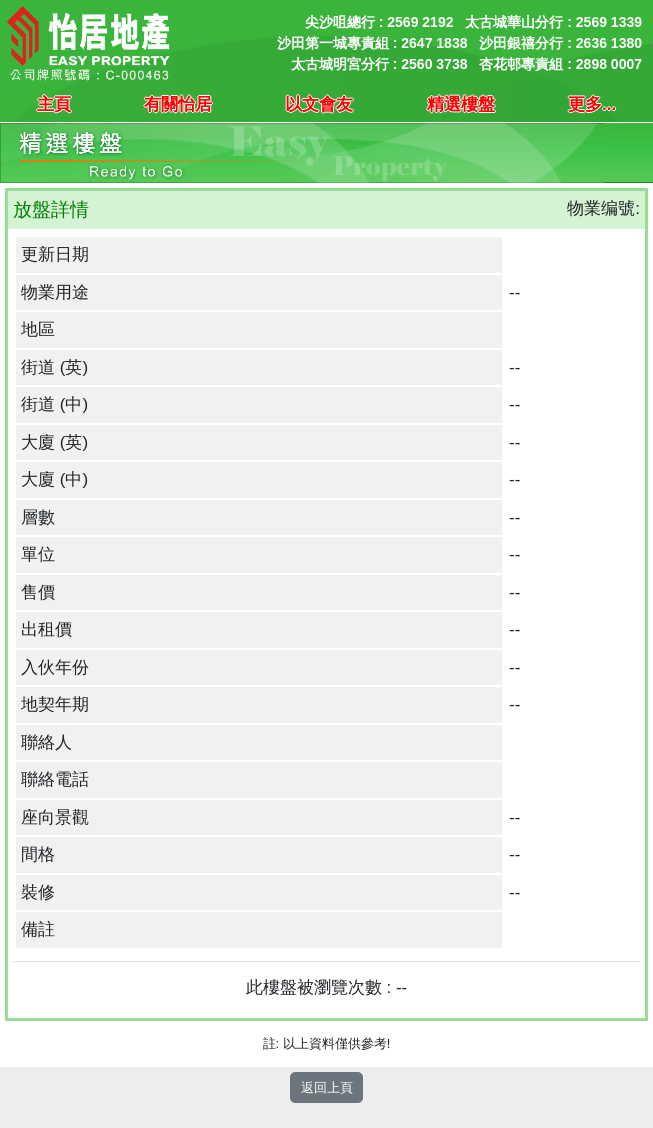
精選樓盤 (461, 104)
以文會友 (319, 104)
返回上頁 (327, 1087)
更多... (592, 104)
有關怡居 (178, 104)
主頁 (54, 104)
